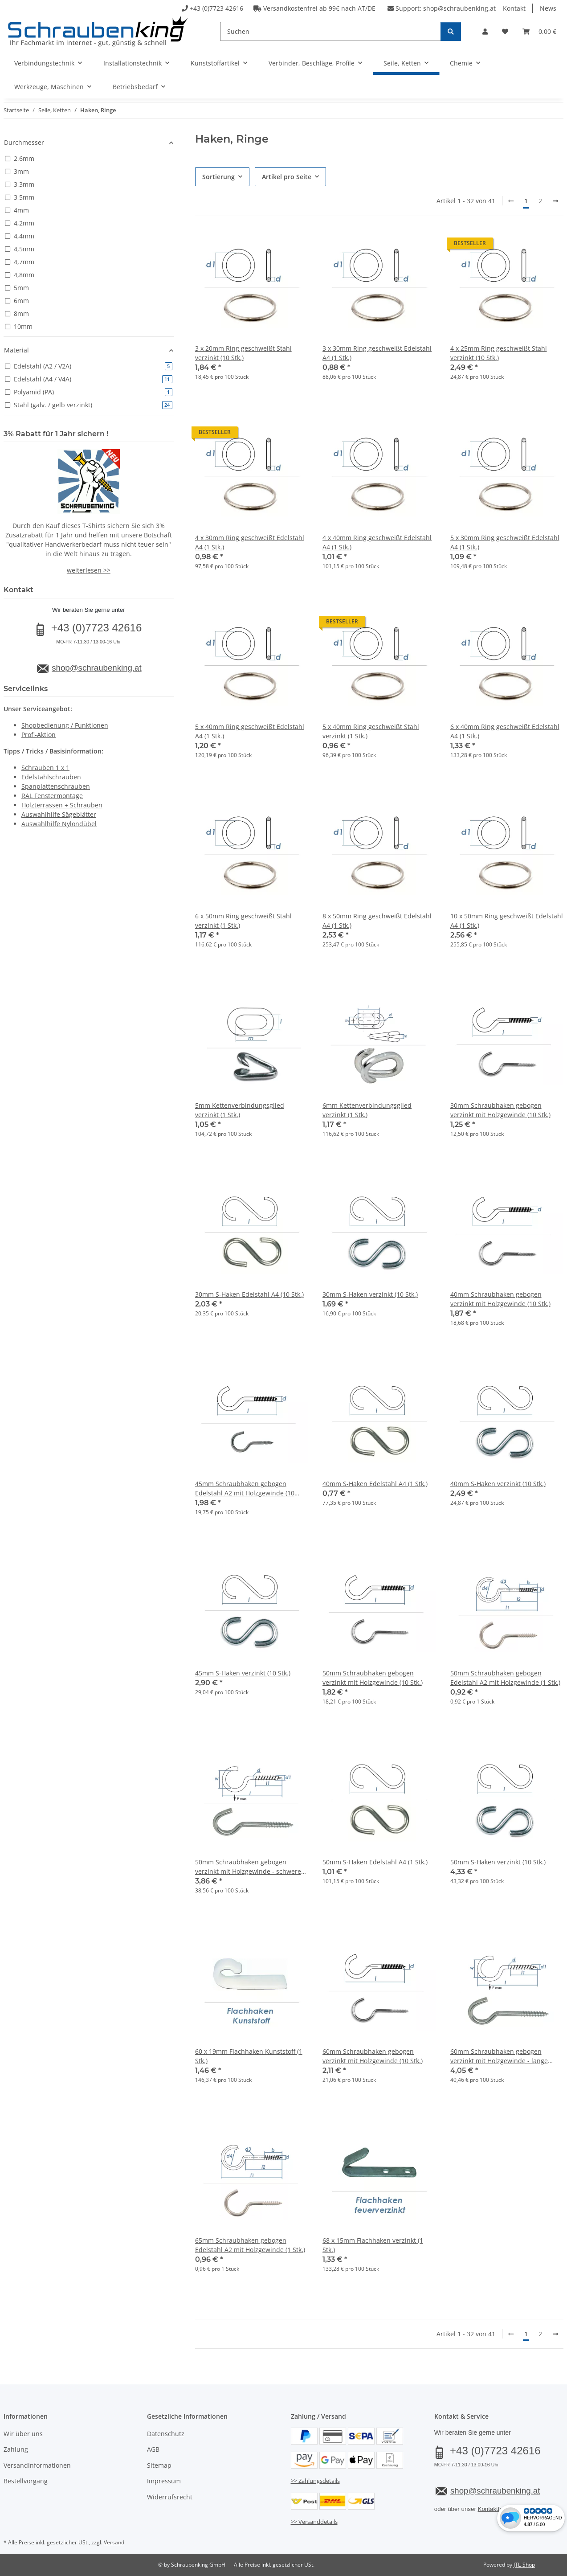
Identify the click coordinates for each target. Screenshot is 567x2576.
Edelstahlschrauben (51, 777)
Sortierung (218, 176)
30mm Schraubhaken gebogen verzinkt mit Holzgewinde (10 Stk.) (500, 1110)
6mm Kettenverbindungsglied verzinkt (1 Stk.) (367, 1110)
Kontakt (514, 8)
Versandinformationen (37, 2465)
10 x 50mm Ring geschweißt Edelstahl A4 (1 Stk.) (506, 921)
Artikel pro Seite (286, 176)
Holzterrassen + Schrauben (61, 805)
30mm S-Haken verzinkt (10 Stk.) (370, 1294)
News (548, 8)
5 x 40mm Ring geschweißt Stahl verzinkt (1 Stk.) (370, 731)
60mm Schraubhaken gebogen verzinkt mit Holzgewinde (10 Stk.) (372, 2056)
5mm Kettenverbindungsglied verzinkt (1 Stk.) (239, 1110)
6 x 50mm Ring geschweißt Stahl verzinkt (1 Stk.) (243, 921)
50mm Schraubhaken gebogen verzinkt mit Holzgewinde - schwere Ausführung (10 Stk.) (248, 1867)
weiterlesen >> (88, 570)
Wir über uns (23, 2433)
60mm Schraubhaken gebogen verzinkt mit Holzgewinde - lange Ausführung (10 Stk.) (499, 2056)
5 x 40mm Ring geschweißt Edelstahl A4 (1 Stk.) (249, 731)
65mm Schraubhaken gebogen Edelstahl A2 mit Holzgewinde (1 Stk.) (250, 2245)
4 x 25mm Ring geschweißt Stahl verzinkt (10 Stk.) (498, 353)
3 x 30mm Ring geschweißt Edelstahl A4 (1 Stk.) (377, 353)
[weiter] (555, 201)
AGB (153, 2449)
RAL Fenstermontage (52, 795)
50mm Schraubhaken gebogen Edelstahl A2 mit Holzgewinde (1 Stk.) (505, 1678)
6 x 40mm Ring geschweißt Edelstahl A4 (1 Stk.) (504, 731)
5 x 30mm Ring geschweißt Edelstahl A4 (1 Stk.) (504, 542)
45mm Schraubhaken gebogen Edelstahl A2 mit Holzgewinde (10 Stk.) (244, 1488)
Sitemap (159, 2465)
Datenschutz (165, 2433)
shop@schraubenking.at (459, 8)
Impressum (164, 2481)
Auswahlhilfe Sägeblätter (58, 814)
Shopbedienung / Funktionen (64, 725)
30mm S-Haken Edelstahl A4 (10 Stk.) (249, 1294)
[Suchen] (330, 31)
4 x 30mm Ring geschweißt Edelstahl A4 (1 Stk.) (249, 542)
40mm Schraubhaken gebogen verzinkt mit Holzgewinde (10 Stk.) (500, 1299)
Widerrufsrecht (169, 2497)
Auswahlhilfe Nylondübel (59, 823)
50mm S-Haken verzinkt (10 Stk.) (498, 1862)
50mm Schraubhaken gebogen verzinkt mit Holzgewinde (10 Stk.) (372, 1678)
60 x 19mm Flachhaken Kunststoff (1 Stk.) (248, 2056)
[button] (485, 31)
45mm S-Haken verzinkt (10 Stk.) (242, 1673)
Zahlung (16, 2449)
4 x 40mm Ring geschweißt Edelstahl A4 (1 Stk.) (377, 542)
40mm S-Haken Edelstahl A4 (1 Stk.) (375, 1483)
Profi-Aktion (38, 734)
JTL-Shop (524, 2564)
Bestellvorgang (26, 2481)
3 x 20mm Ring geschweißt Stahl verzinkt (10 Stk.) (243, 353)
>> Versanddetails (314, 2522)
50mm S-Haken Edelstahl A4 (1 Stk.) (375, 1862)
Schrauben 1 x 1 (45, 767)
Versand (114, 2542)
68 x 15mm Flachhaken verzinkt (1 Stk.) (372, 2245)
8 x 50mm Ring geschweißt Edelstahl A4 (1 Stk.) (377, 921)
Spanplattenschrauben (55, 786)
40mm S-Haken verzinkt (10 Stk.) (498, 1483)
